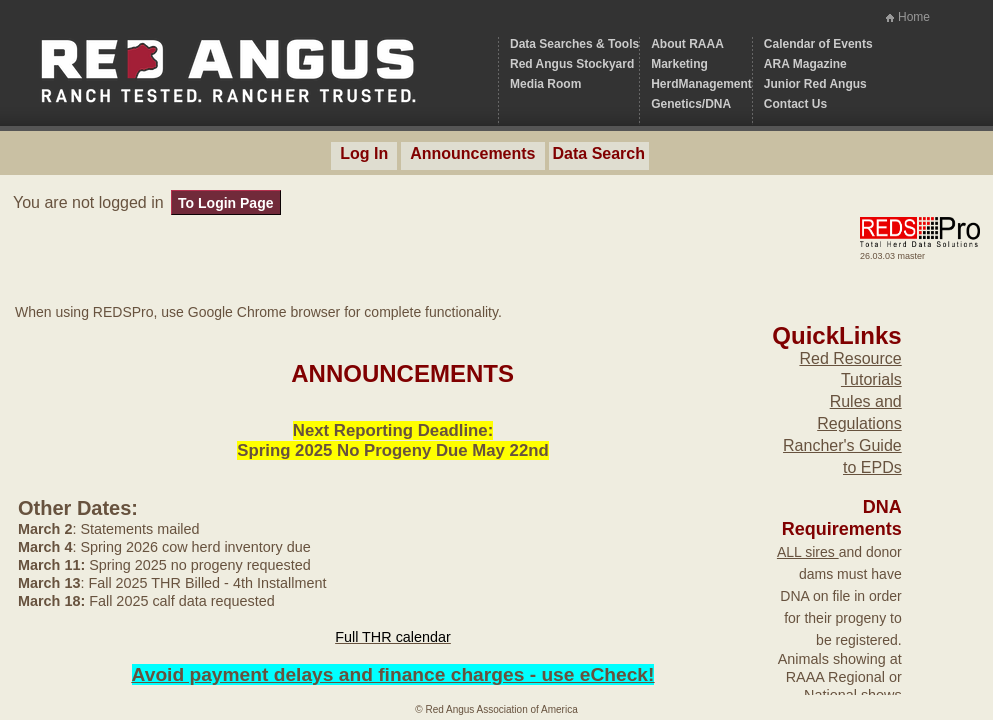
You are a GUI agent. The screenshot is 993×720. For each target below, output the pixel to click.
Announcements (472, 153)
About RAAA (687, 44)
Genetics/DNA (691, 104)
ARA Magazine (805, 64)
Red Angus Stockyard (572, 64)
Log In (364, 153)
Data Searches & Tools (574, 44)
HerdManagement (701, 84)
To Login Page (225, 203)
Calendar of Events (818, 44)
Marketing (679, 64)
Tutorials (871, 379)
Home (914, 17)
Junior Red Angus (815, 84)
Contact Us (795, 104)
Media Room (545, 84)
